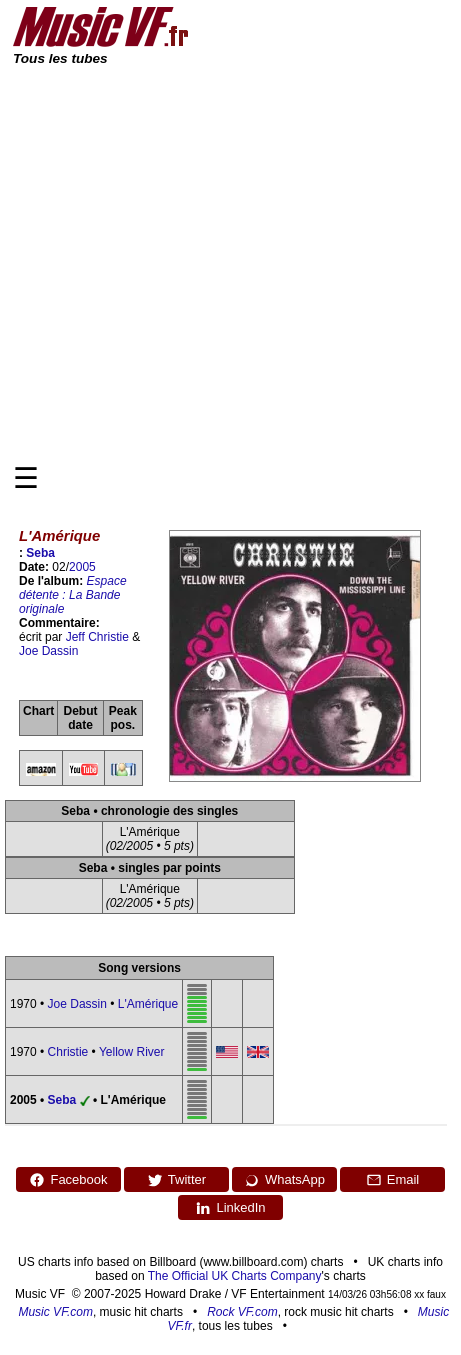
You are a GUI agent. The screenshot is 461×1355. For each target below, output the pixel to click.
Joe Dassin (48, 651)
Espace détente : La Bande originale (73, 595)
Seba (40, 553)
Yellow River (132, 1052)
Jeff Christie (97, 637)
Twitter (176, 1180)
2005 (82, 567)
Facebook (68, 1180)
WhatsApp (284, 1180)
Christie (68, 1052)
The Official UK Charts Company (235, 1276)
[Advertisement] (187, 263)
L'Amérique (148, 1004)
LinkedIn (230, 1208)
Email (393, 1180)
